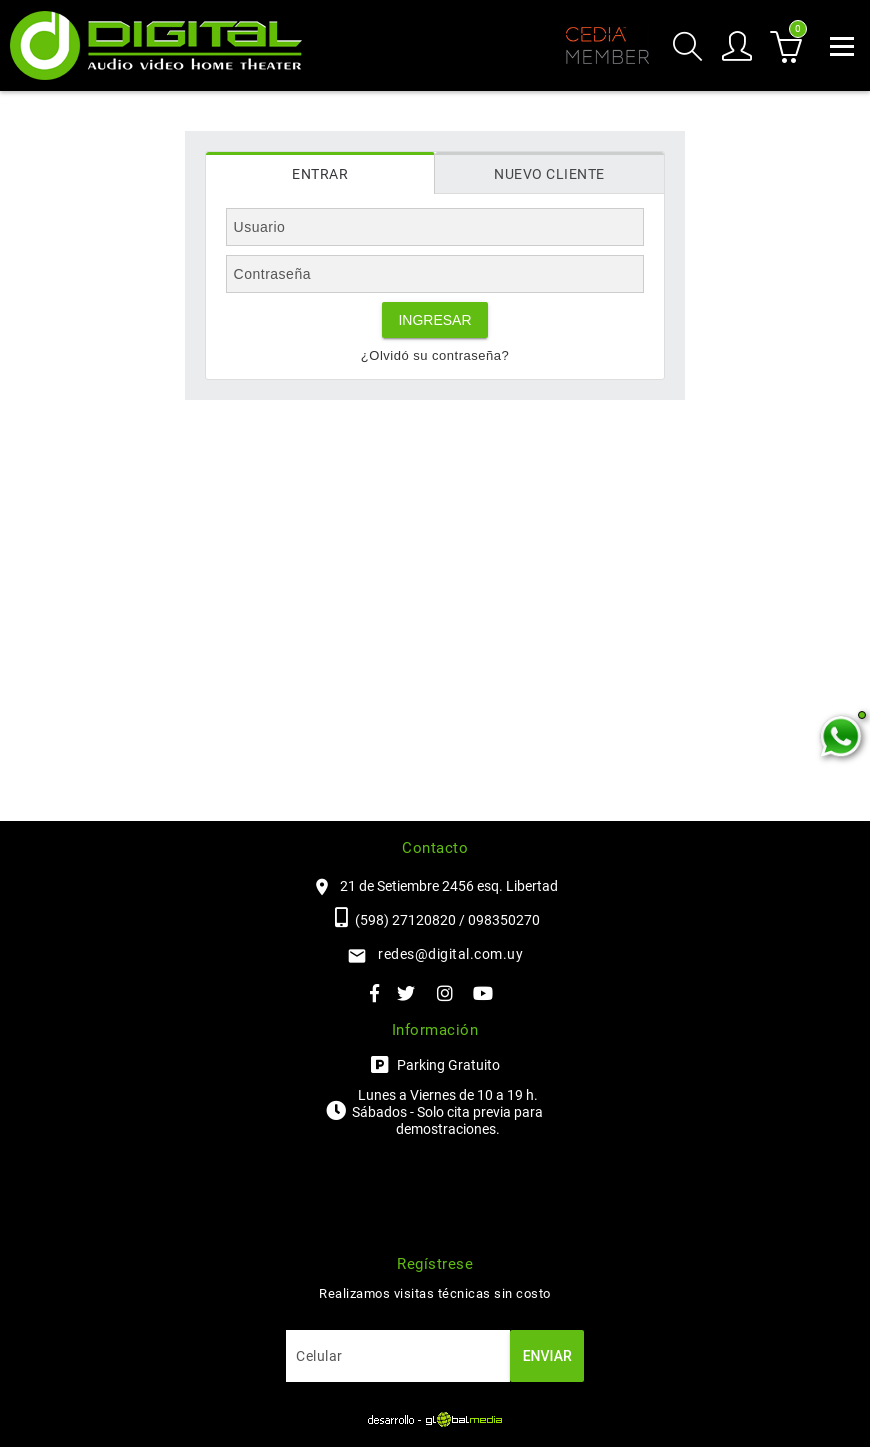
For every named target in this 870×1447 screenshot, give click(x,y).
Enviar (547, 1356)
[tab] (320, 173)
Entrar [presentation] (320, 174)
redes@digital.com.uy (450, 954)
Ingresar (434, 320)
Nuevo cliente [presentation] (549, 174)
